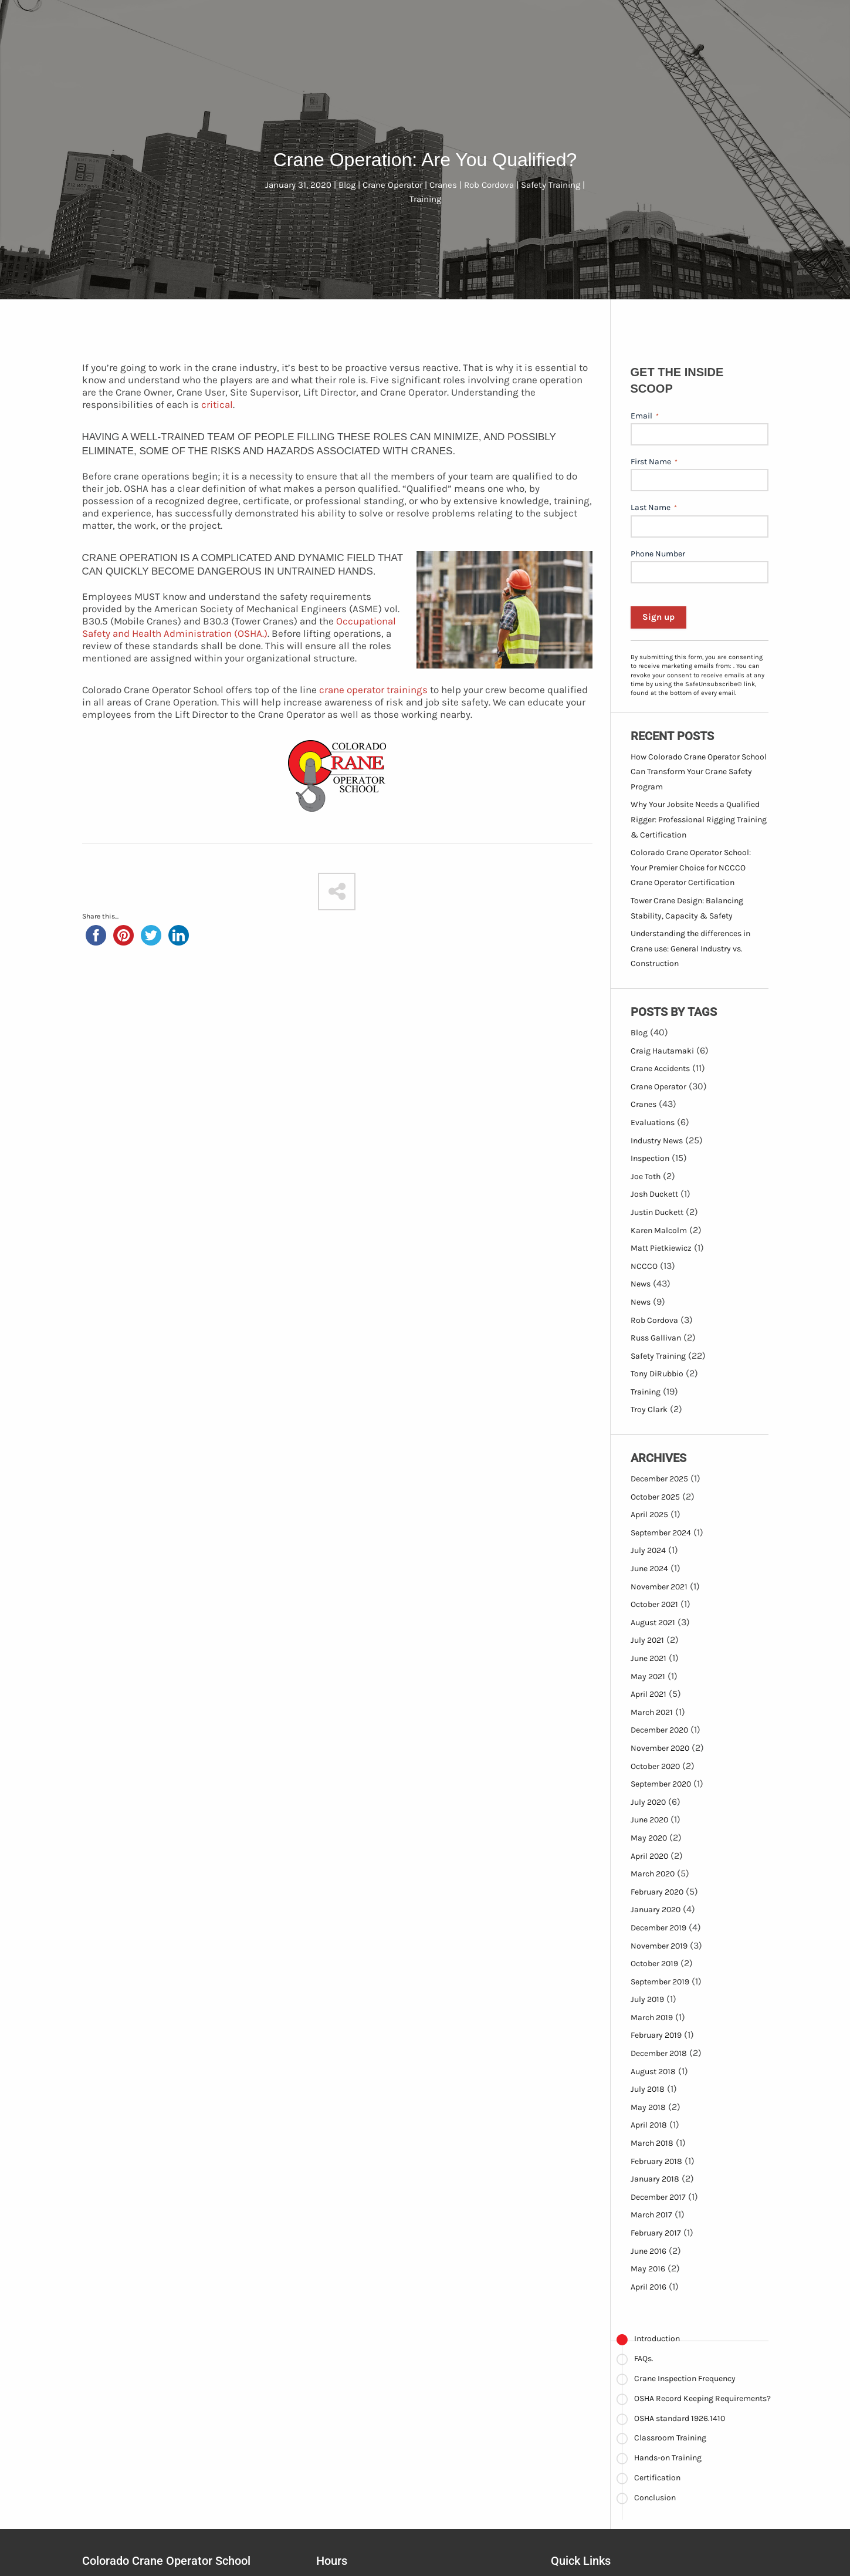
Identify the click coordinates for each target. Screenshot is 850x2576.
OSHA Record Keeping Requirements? (702, 2398)
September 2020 (661, 1784)
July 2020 (648, 1802)
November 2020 (660, 1748)
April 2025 (649, 1515)
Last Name (654, 507)
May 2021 (648, 1677)
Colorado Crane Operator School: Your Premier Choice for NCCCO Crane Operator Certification (691, 867)
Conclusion (655, 2498)
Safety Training (658, 1356)
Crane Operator (658, 1087)
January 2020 (655, 1910)
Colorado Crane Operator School (166, 2561)
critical (217, 404)
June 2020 (649, 1820)
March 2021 (652, 1712)
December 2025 (659, 1479)
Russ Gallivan (656, 1338)
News (641, 1284)
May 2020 (649, 1838)
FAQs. (643, 2359)
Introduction (657, 2339)
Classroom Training (670, 2438)
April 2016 (648, 2287)
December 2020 (659, 1730)
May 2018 (648, 2107)
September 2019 (660, 1982)
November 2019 (659, 1946)
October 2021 (654, 1604)
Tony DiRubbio (657, 1374)
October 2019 (654, 1964)
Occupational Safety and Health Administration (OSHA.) (239, 627)
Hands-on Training (668, 2458)
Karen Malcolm (659, 1230)
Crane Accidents (660, 1068)
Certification (657, 2478)
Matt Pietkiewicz (661, 1248)
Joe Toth (646, 1176)
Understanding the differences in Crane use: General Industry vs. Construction (690, 948)
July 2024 (648, 1550)
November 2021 (659, 1587)
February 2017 (656, 2233)
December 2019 (658, 1928)
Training (646, 1392)
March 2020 (653, 1874)
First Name (654, 462)
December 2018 (659, 2053)
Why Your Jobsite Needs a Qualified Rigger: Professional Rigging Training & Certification (699, 819)
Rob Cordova (654, 1320)
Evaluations (653, 1122)
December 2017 (658, 2197)
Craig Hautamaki (662, 1051)
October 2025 (655, 1497)
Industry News (657, 1141)
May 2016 (648, 2269)
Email (645, 416)
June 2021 (648, 1658)
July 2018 (648, 2089)
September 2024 (661, 1533)
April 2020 (649, 1856)
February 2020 (657, 1892)
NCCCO (644, 1266)
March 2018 (652, 2143)
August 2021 (653, 1623)
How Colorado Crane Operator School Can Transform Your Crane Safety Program (699, 772)
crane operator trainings (373, 690)
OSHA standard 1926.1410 (679, 2418)
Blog (639, 1033)
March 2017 (651, 2215)
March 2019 (652, 2018)
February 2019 (656, 2035)
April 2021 (648, 1694)
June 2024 (649, 1569)
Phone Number (658, 554)
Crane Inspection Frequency (685, 2378)
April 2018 (649, 2125)
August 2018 (653, 2072)
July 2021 (647, 1640)
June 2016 (648, 2251)
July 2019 (647, 1999)
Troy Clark (649, 1409)
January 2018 (655, 2179)
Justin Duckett (657, 1212)
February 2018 (656, 2161)
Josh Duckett (654, 1194)
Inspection (650, 1158)
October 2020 (655, 1766)
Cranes (643, 1104)
